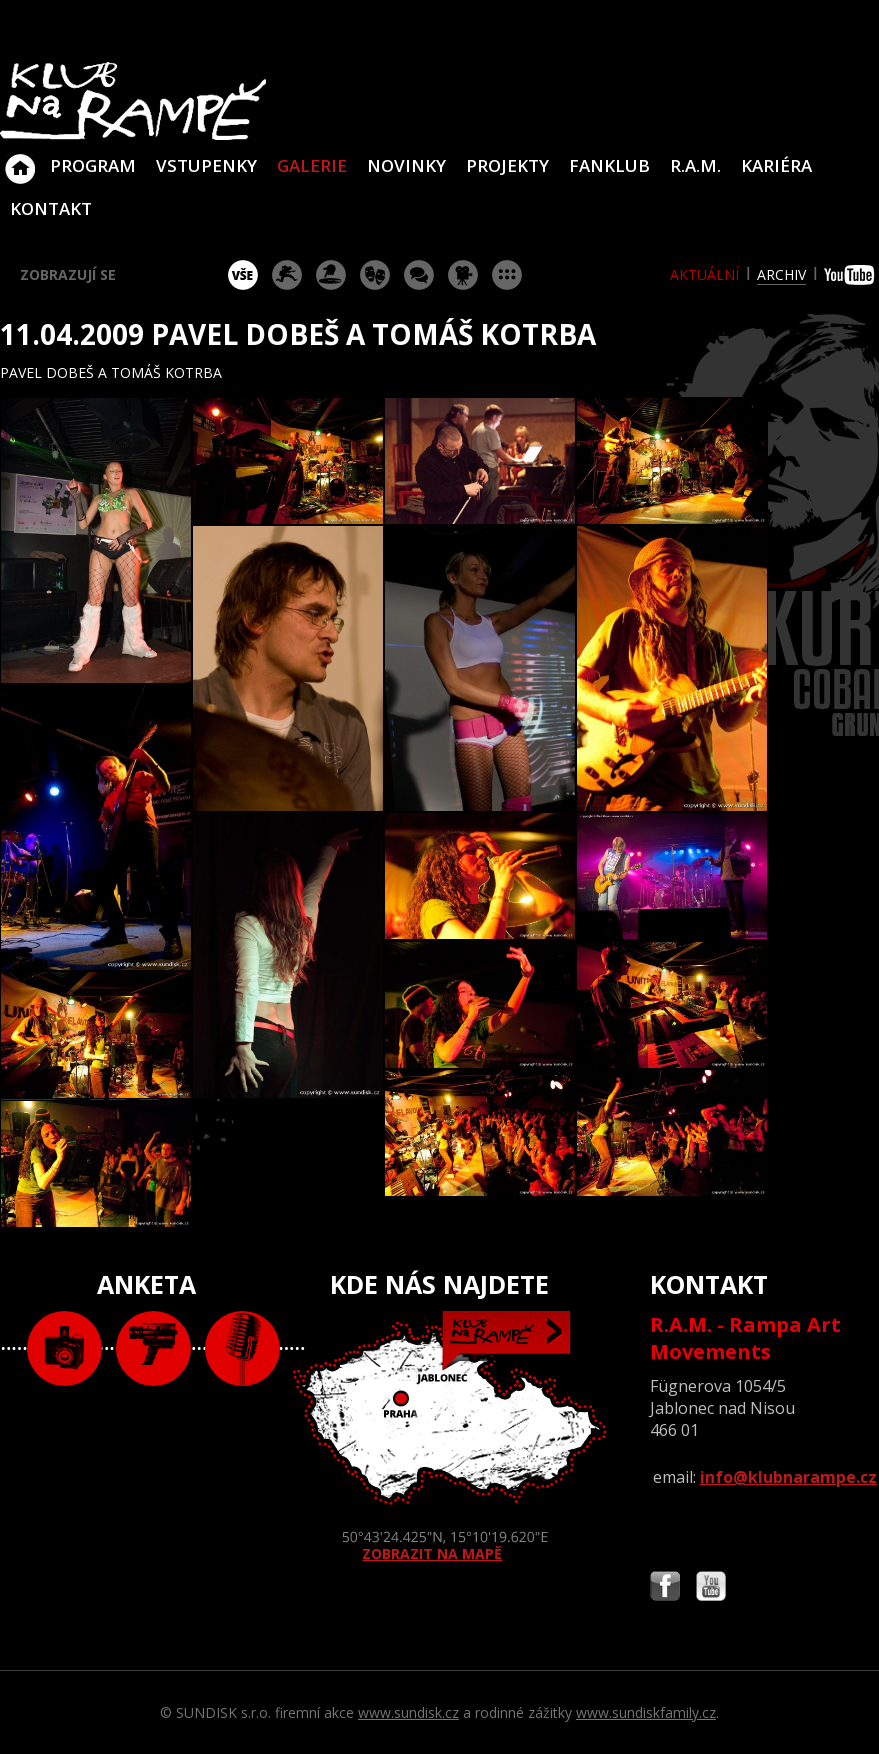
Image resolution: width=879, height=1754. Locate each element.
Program (93, 165)
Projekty (507, 165)
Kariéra (776, 165)
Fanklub (609, 165)
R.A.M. (695, 165)
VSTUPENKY (206, 165)
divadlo (375, 275)
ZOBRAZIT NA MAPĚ (439, 1437)
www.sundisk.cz (408, 1712)
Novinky (406, 165)
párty (331, 275)
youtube (851, 275)
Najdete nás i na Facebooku (665, 1588)
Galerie (312, 165)
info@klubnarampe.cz (788, 1477)
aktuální (704, 274)
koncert (287, 275)
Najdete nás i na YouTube (711, 1588)
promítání (463, 275)
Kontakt (51, 208)
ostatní (507, 275)
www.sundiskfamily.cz (646, 1712)
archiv (781, 274)
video (153, 1348)
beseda (419, 275)
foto (64, 1348)
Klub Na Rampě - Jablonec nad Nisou (20, 159)
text (242, 1348)
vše (243, 275)
